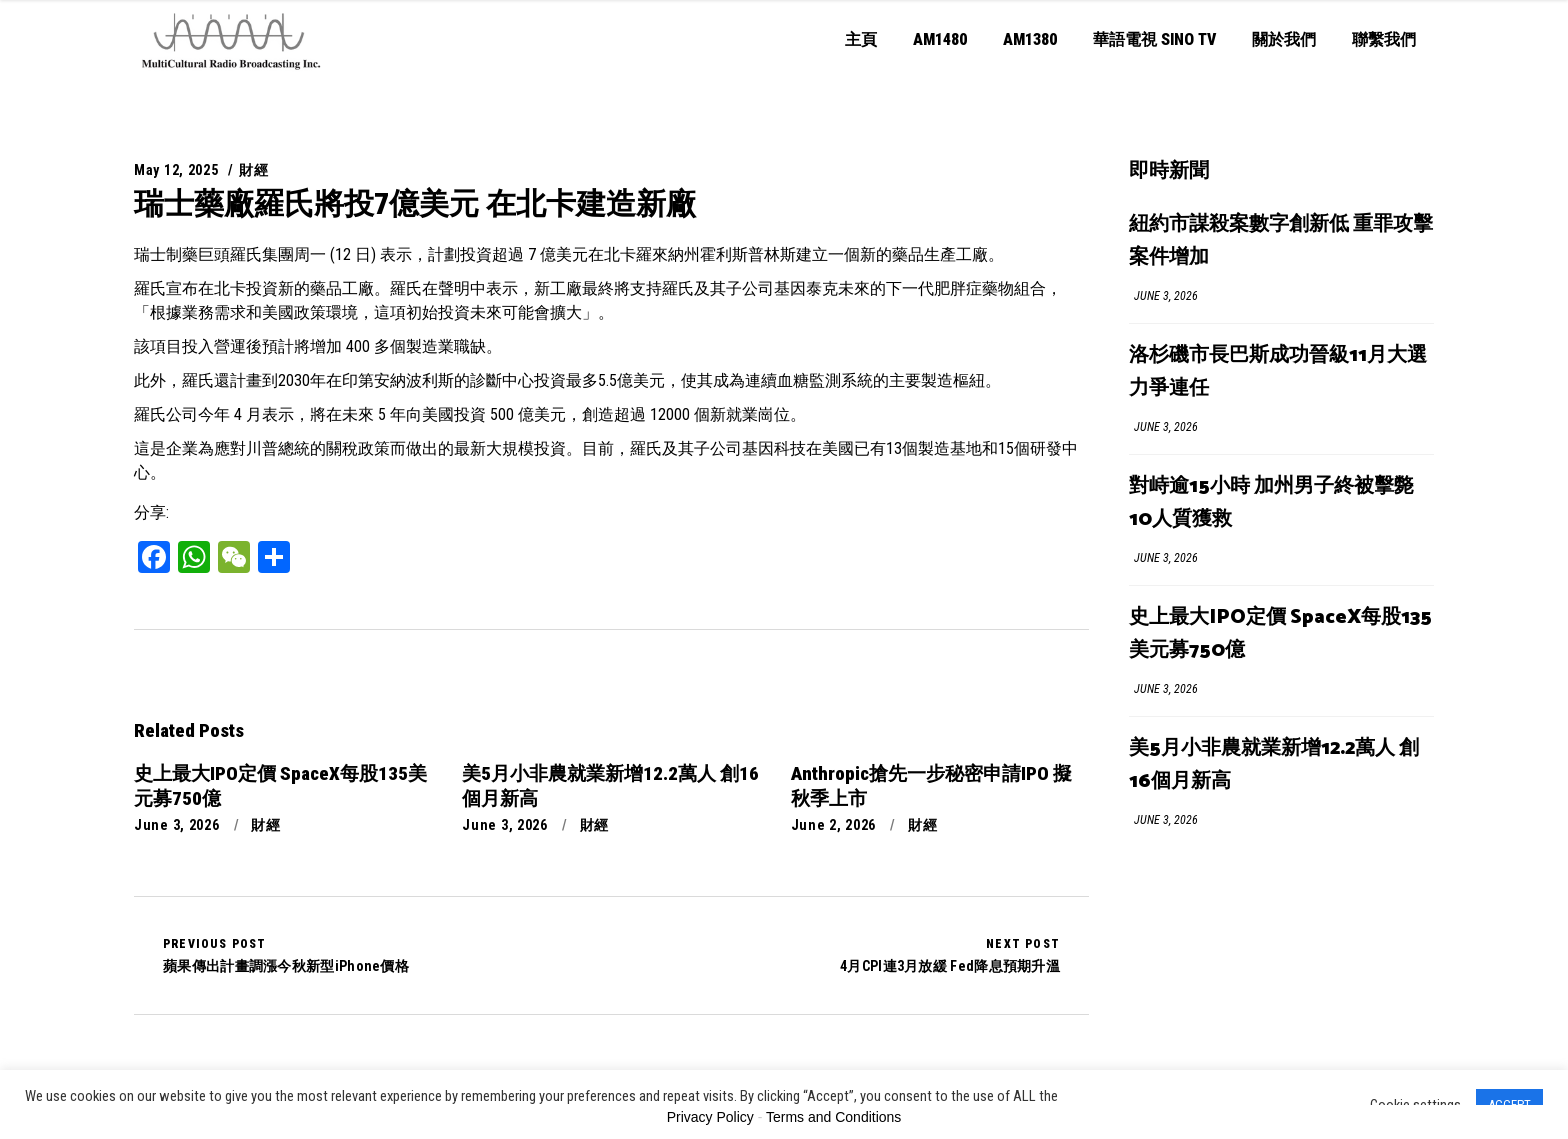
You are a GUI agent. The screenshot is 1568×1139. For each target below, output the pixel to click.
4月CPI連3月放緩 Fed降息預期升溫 (950, 955)
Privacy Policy (710, 1117)
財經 (253, 170)
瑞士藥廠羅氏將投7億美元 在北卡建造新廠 (415, 203)
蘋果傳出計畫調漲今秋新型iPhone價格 (286, 955)
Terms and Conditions (833, 1117)
